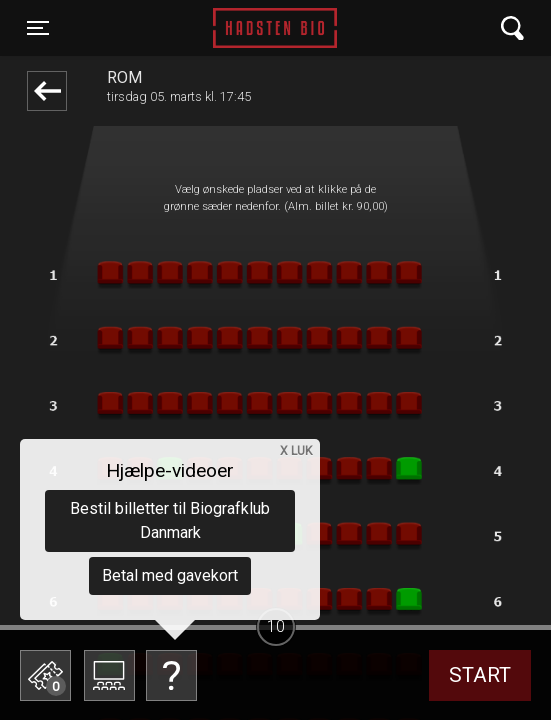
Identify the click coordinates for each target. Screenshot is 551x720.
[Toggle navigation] (38, 28)
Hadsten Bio (275, 28)
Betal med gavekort (170, 575)
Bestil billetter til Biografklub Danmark (170, 520)
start (480, 675)
